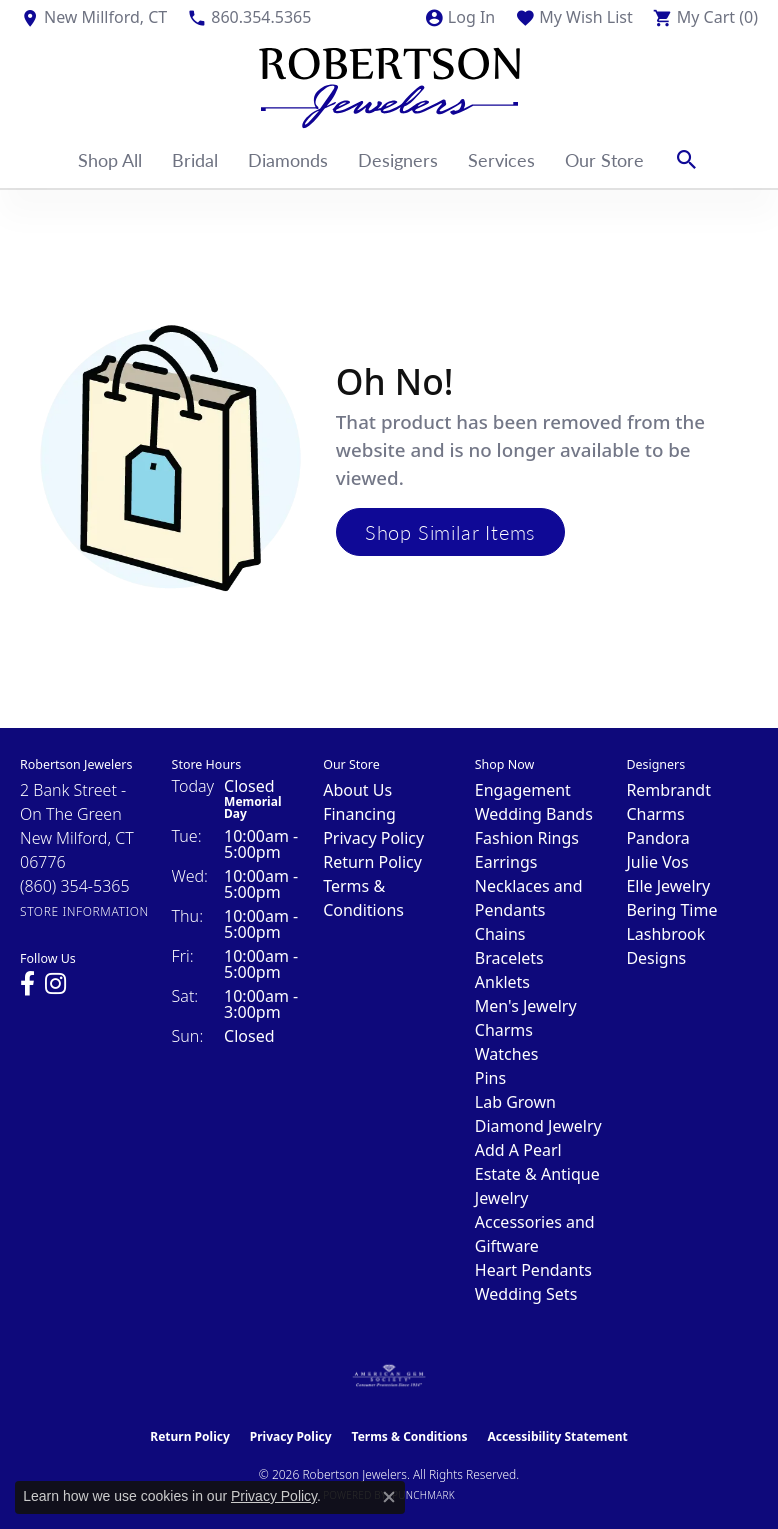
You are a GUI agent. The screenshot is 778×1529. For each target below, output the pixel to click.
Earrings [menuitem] (506, 862)
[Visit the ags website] (389, 1376)
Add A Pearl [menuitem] (518, 1150)
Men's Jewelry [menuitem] (526, 1006)
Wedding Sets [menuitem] (526, 1294)
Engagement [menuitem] (523, 790)
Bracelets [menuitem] (509, 958)
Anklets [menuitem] (502, 982)
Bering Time (671, 910)
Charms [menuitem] (504, 1030)
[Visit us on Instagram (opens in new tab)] (55, 984)
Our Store (604, 159)
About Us (357, 790)
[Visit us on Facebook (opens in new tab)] (27, 984)
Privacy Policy (373, 838)
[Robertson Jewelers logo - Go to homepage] (389, 83)
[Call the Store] (75, 886)
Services (501, 159)
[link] (93, 17)
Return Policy (372, 862)
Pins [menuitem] (490, 1078)
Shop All (110, 159)
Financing (359, 814)
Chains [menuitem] (500, 934)
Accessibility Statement (557, 1436)
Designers (398, 159)
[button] (459, 17)
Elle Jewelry (668, 886)
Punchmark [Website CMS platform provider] (423, 1495)
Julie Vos (657, 862)
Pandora (657, 838)
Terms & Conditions (410, 1436)
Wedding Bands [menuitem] (534, 814)
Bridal (195, 159)
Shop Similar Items (450, 532)
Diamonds (288, 159)
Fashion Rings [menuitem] (527, 838)
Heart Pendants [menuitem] (533, 1270)
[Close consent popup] (389, 1497)
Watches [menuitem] (507, 1054)
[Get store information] (84, 911)
